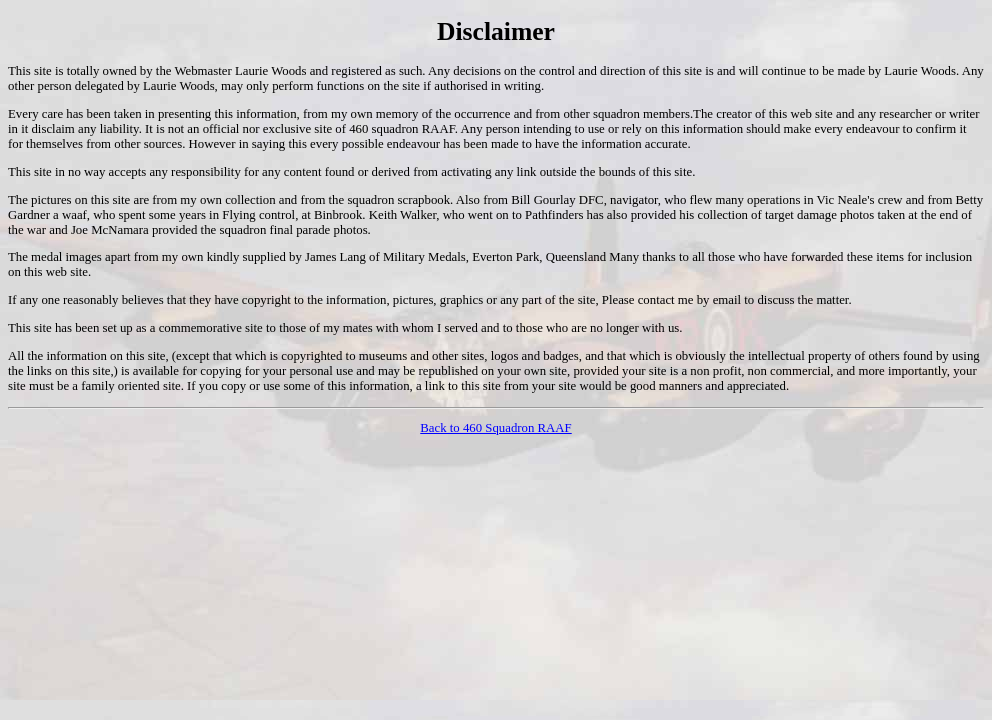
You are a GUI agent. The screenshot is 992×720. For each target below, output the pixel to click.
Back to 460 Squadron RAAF (495, 428)
